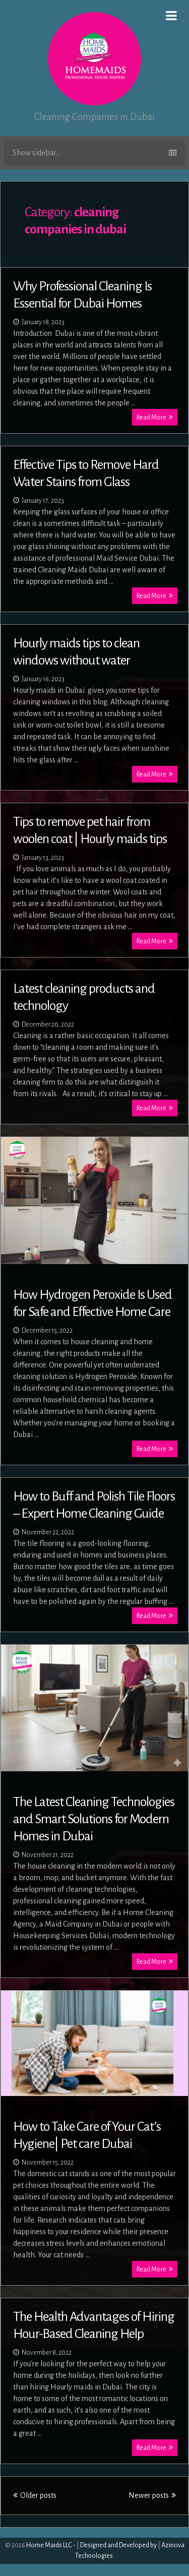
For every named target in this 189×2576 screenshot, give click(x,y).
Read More (155, 417)
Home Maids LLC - (51, 2545)
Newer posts (152, 2495)
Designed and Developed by (118, 2545)
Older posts (34, 2495)
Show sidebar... (94, 153)
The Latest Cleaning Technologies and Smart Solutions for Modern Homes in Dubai (93, 1819)
